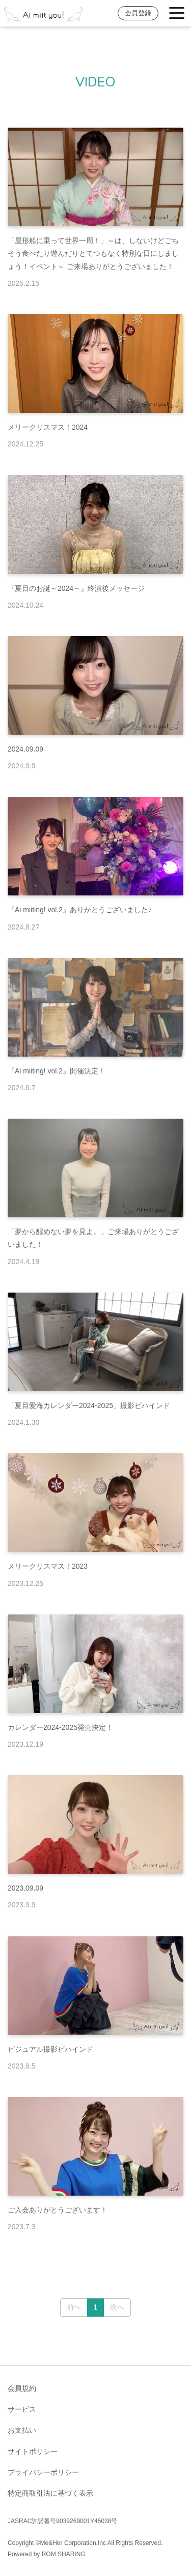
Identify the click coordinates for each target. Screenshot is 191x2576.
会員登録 (138, 13)
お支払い (22, 2430)
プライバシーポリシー (43, 2472)
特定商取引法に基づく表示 (50, 2493)
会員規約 (22, 2388)
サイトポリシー (33, 2451)
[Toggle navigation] (176, 13)
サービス (22, 2409)
